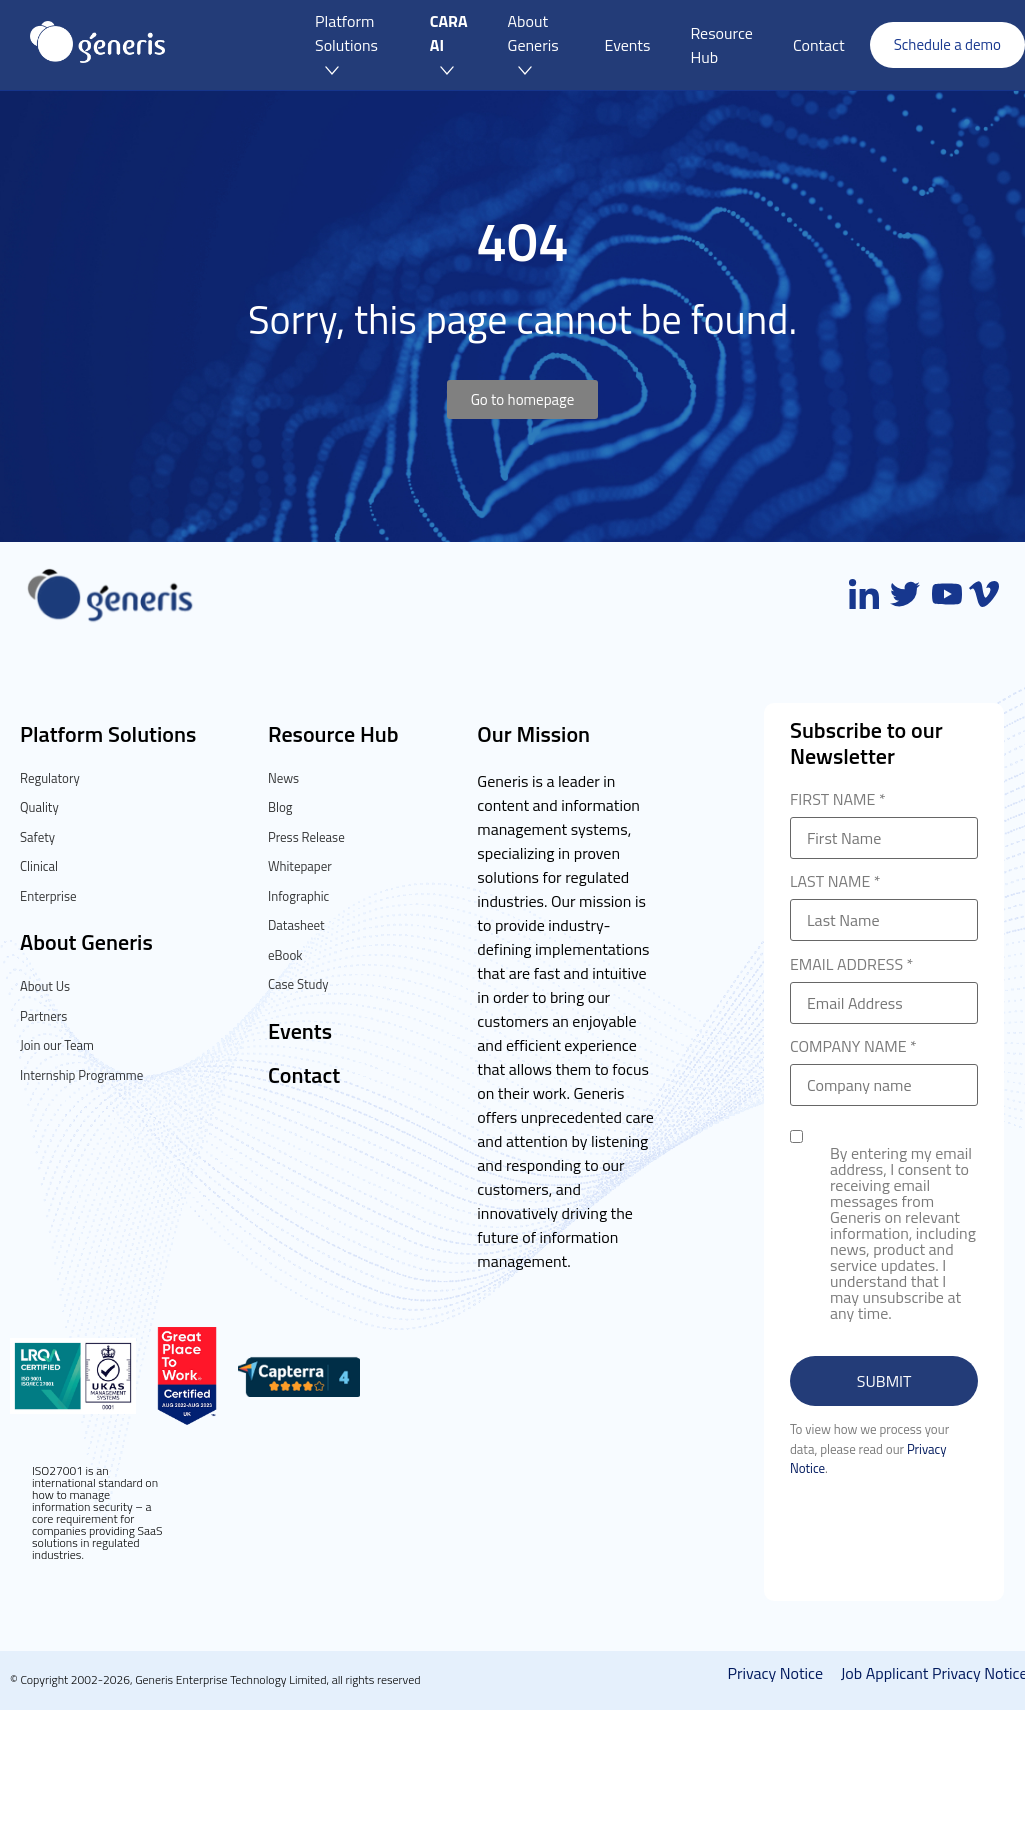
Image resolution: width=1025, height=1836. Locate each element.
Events (300, 1031)
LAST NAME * (884, 902)
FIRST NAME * (884, 820)
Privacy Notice (776, 1673)
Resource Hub (333, 734)
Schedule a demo (947, 44)
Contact (304, 1075)
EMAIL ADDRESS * (884, 985)
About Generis (86, 942)
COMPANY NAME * (884, 1067)
